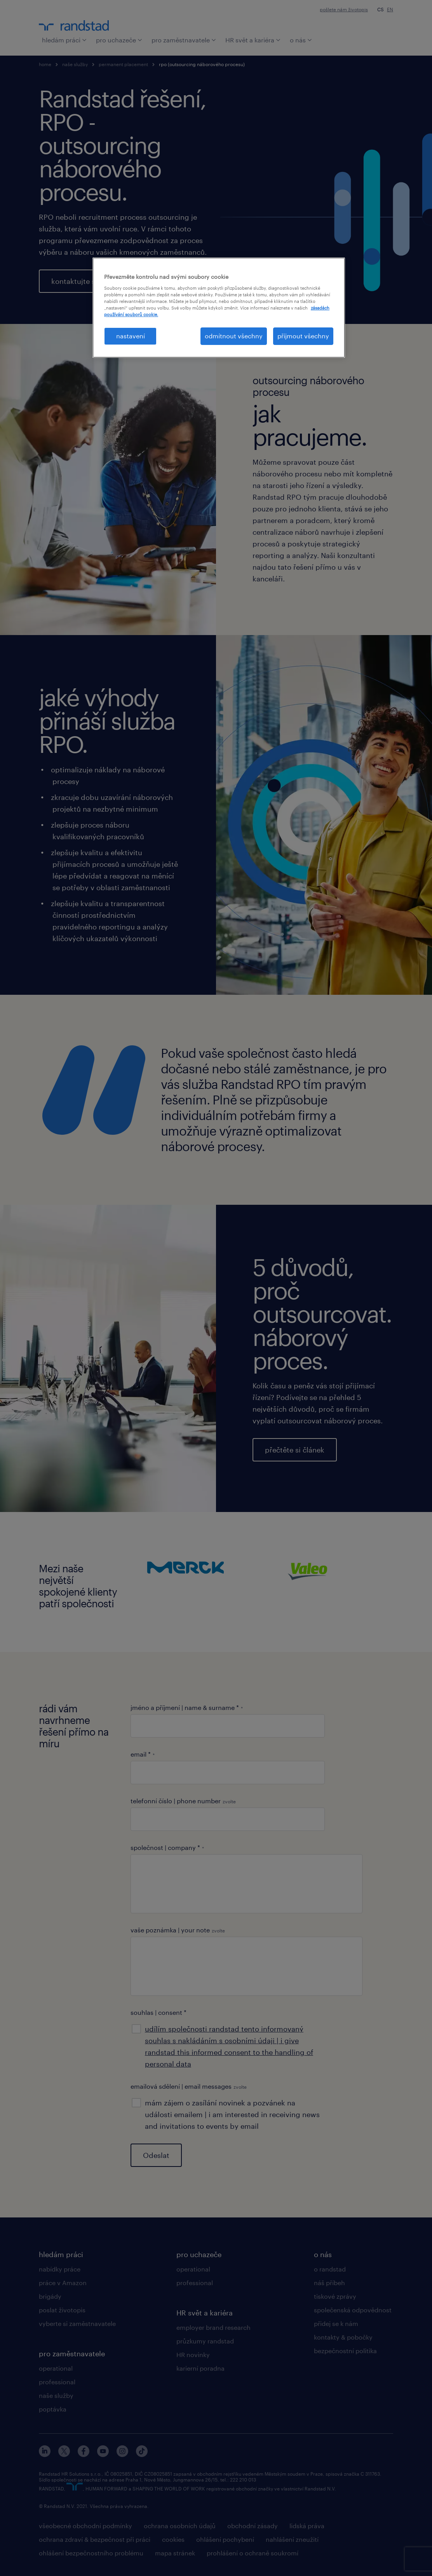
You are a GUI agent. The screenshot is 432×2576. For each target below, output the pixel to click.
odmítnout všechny (234, 336)
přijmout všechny (303, 336)
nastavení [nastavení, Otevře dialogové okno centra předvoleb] (130, 336)
